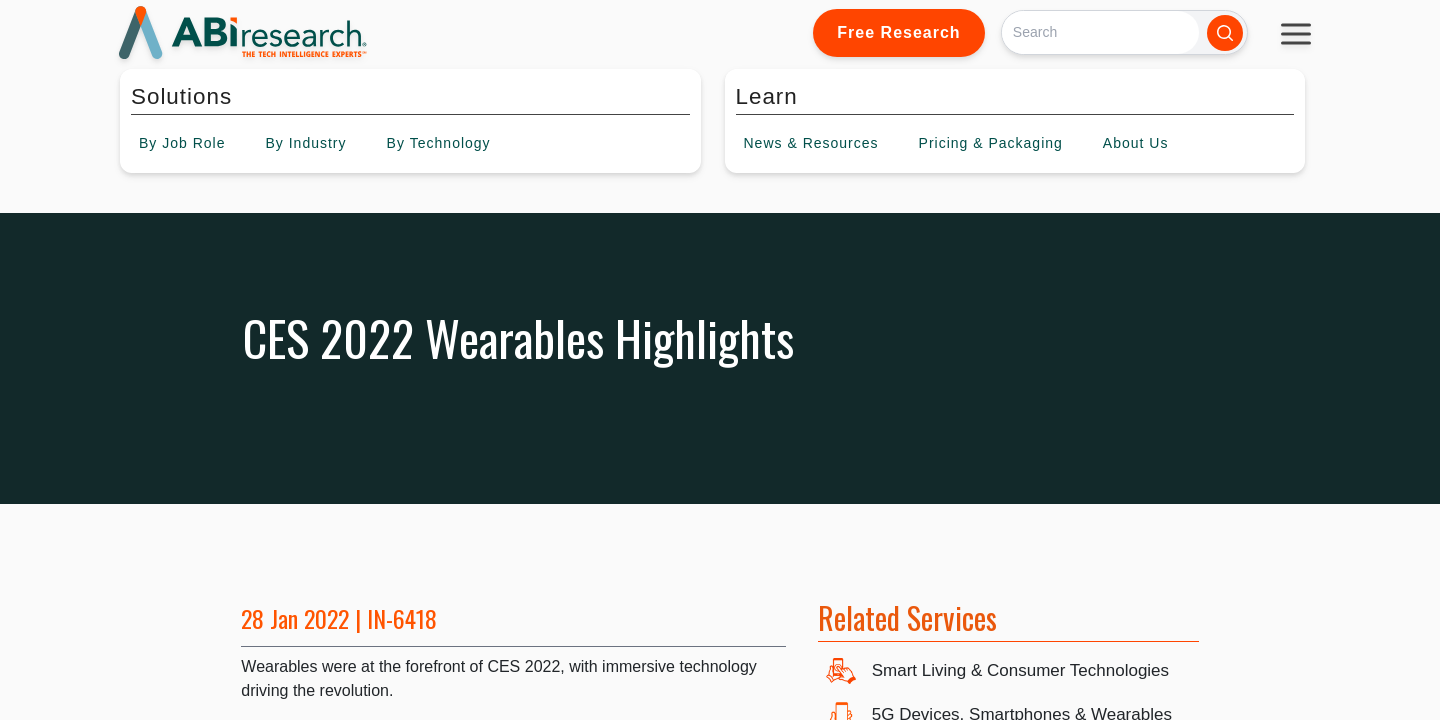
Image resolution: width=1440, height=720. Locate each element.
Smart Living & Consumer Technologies (1020, 670)
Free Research (898, 32)
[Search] (1100, 32)
